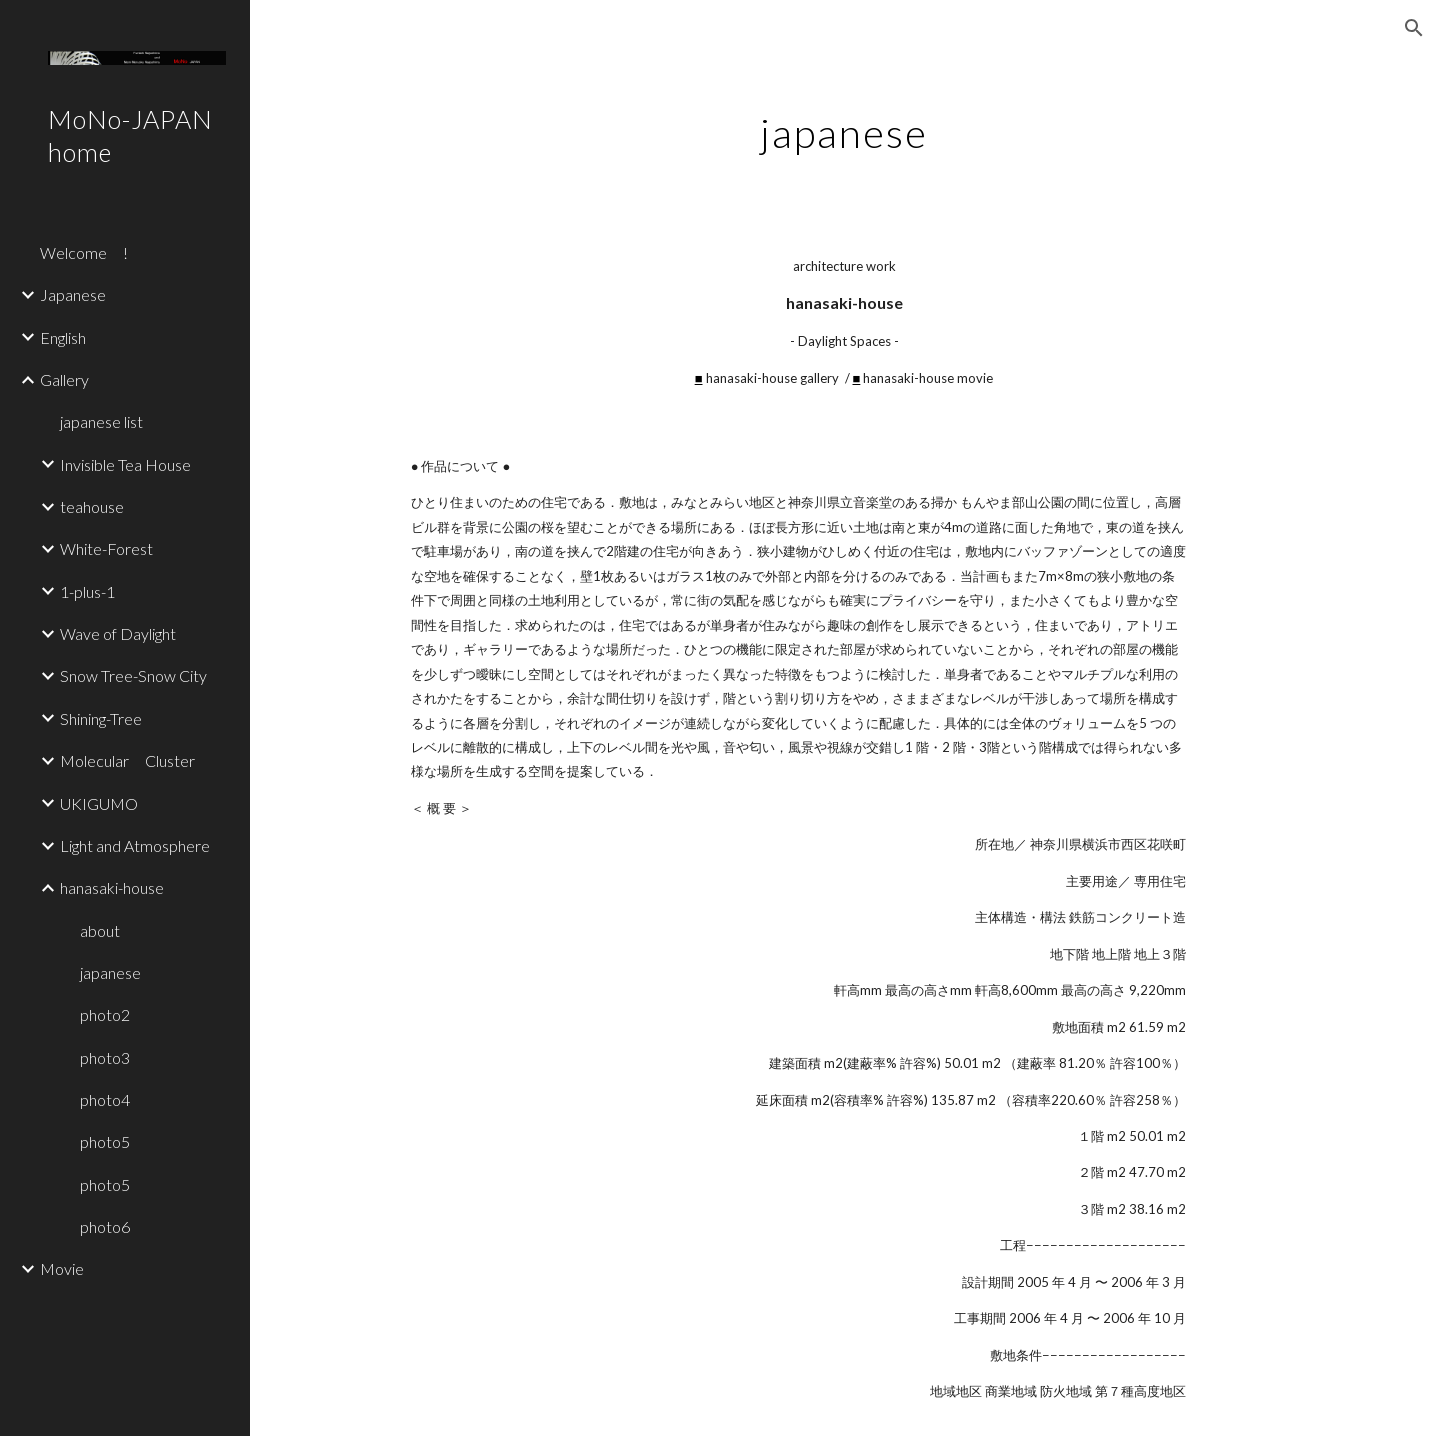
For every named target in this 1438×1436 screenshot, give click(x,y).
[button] (1414, 28)
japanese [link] (110, 972)
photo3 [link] (105, 1057)
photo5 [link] (105, 1141)
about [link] (100, 930)
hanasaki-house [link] (112, 887)
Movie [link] (62, 1268)
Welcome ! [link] (84, 252)
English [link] (63, 337)
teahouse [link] (92, 506)
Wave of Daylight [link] (118, 633)
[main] (844, 125)
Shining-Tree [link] (101, 718)
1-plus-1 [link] (87, 591)
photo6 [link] (105, 1226)
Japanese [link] (73, 294)
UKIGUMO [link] (99, 803)
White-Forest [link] (106, 548)
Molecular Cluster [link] (127, 760)
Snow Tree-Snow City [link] (133, 675)
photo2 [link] (105, 1014)
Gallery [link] (64, 379)
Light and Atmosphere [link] (135, 845)
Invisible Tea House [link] (125, 464)
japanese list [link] (101, 421)
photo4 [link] (105, 1099)
